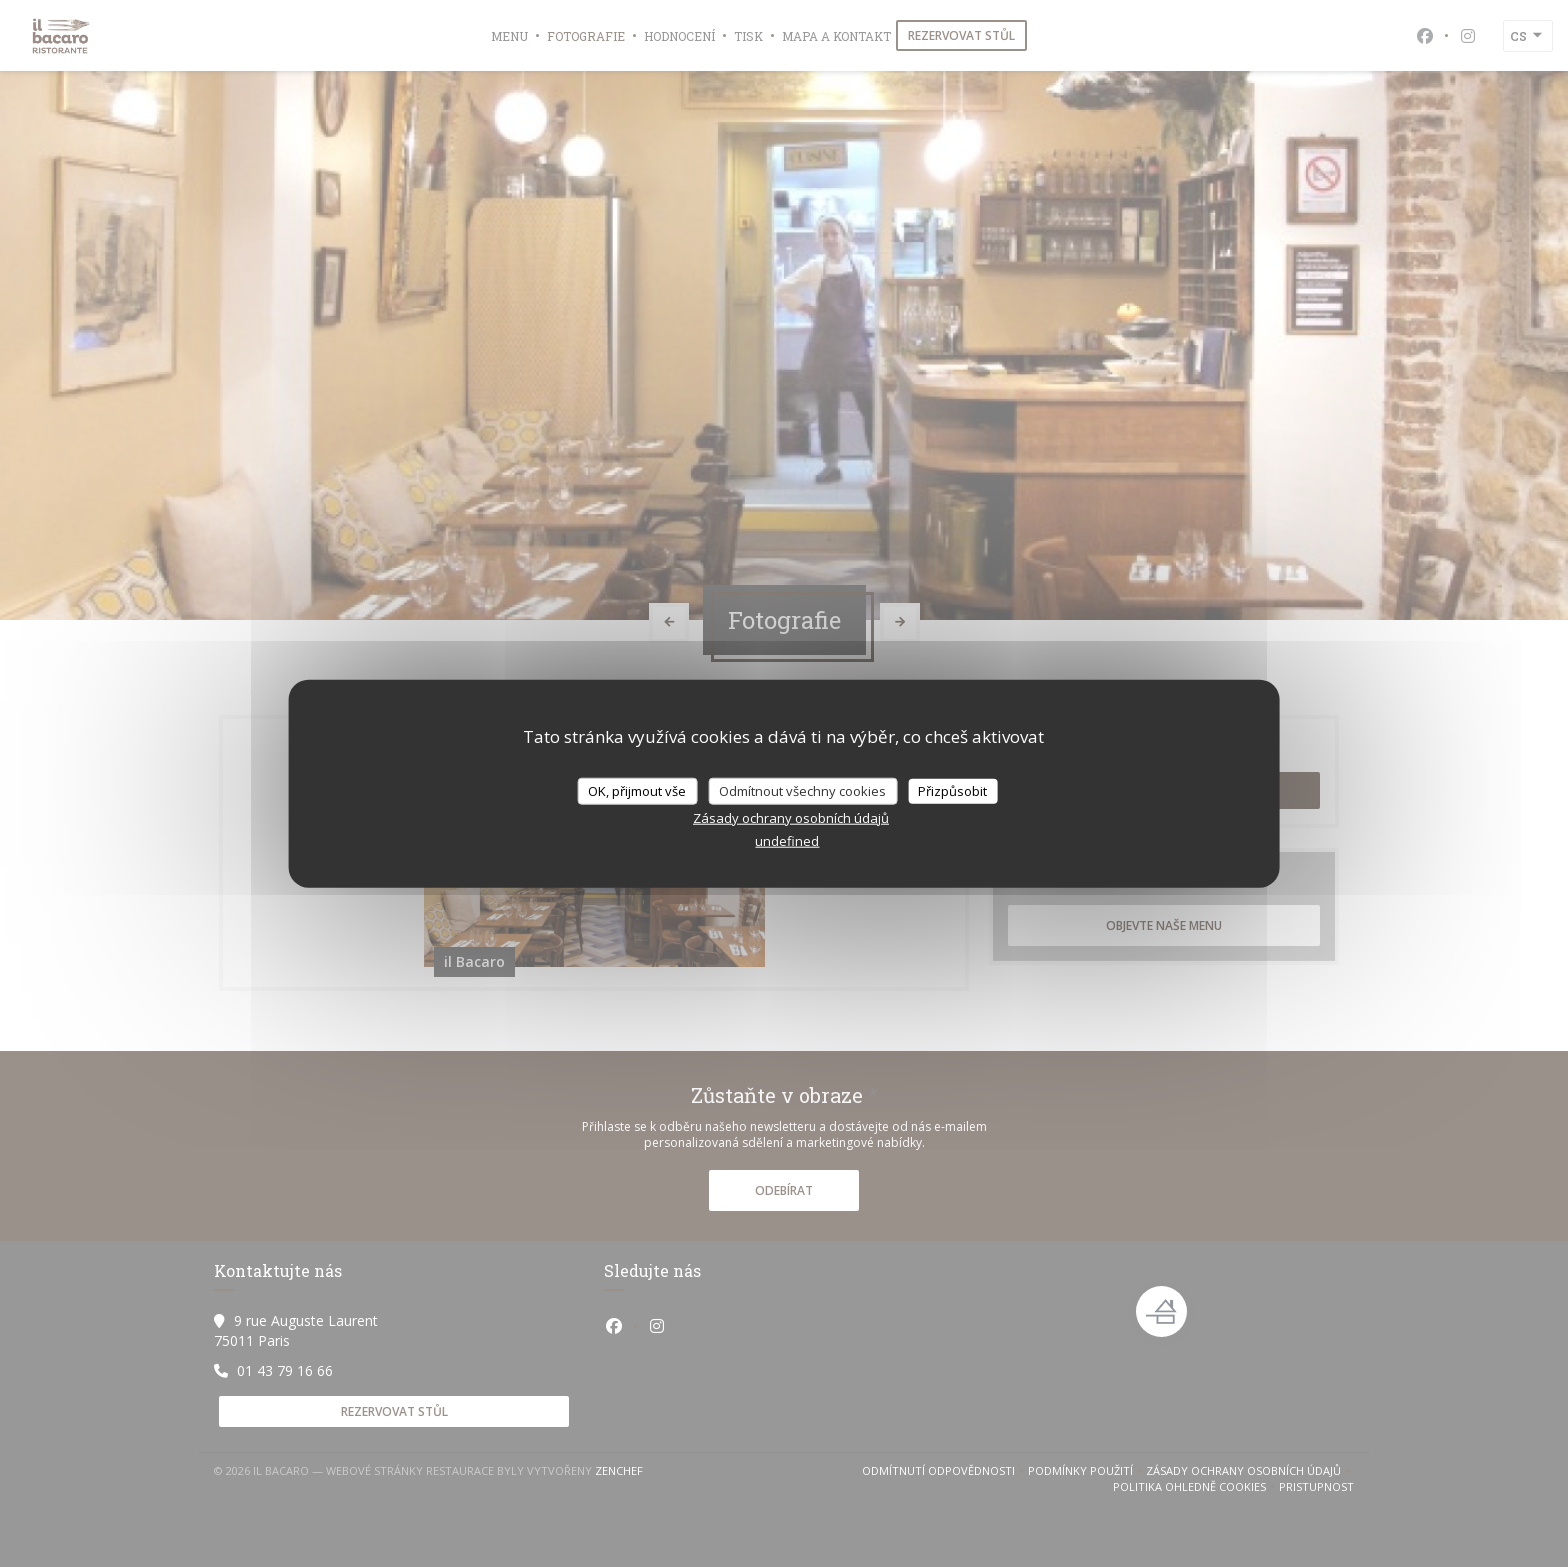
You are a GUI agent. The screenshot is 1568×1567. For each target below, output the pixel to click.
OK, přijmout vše (637, 790)
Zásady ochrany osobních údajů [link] (791, 818)
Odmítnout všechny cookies (802, 790)
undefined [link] (787, 841)
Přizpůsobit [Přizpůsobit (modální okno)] (952, 790)
